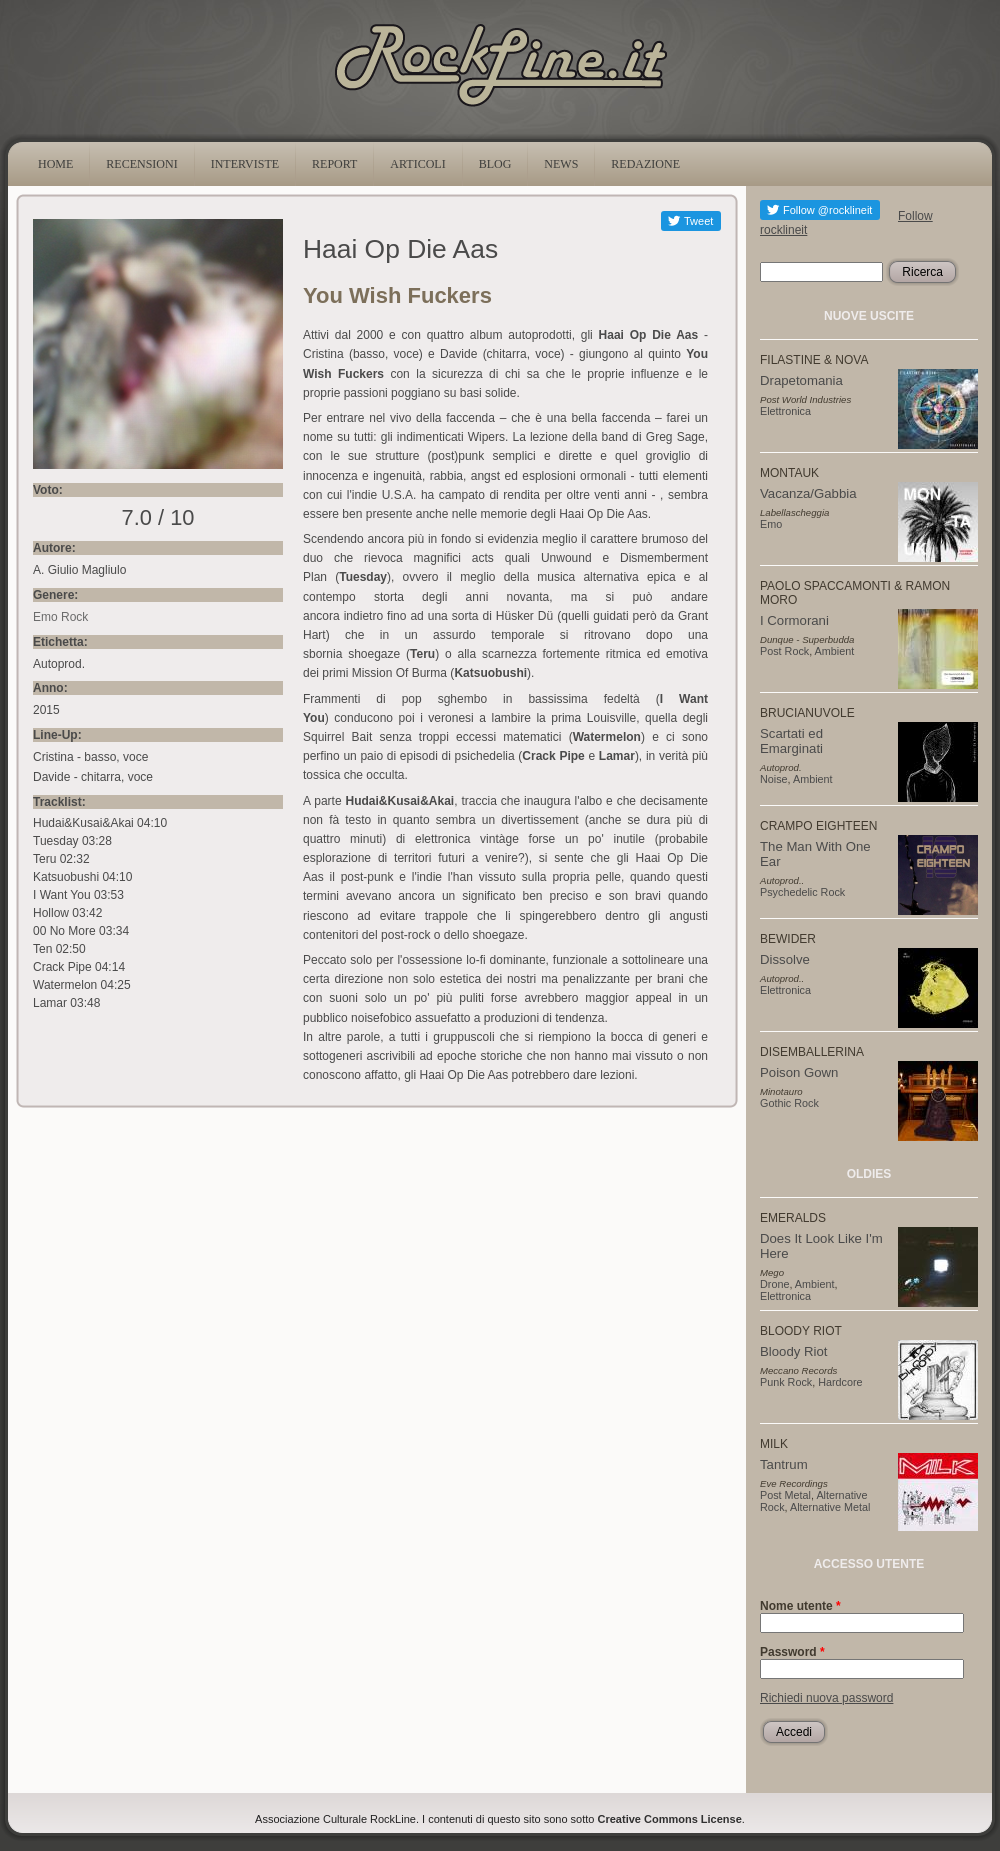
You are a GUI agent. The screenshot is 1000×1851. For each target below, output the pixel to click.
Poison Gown (799, 1072)
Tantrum (784, 1464)
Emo (771, 524)
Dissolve (785, 959)
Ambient (835, 651)
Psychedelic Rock (802, 892)
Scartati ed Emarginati (791, 741)
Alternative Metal (830, 1507)
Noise (774, 779)
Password (792, 1652)
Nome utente (800, 1606)
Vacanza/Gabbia (808, 493)
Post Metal (785, 1495)
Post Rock (784, 651)
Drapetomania (801, 380)
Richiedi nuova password (826, 1698)
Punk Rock (786, 1382)
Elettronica (785, 411)
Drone (774, 1284)
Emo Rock (60, 617)
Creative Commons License (670, 1819)
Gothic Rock (789, 1103)
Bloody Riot (793, 1351)
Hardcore (840, 1382)
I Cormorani (794, 620)
